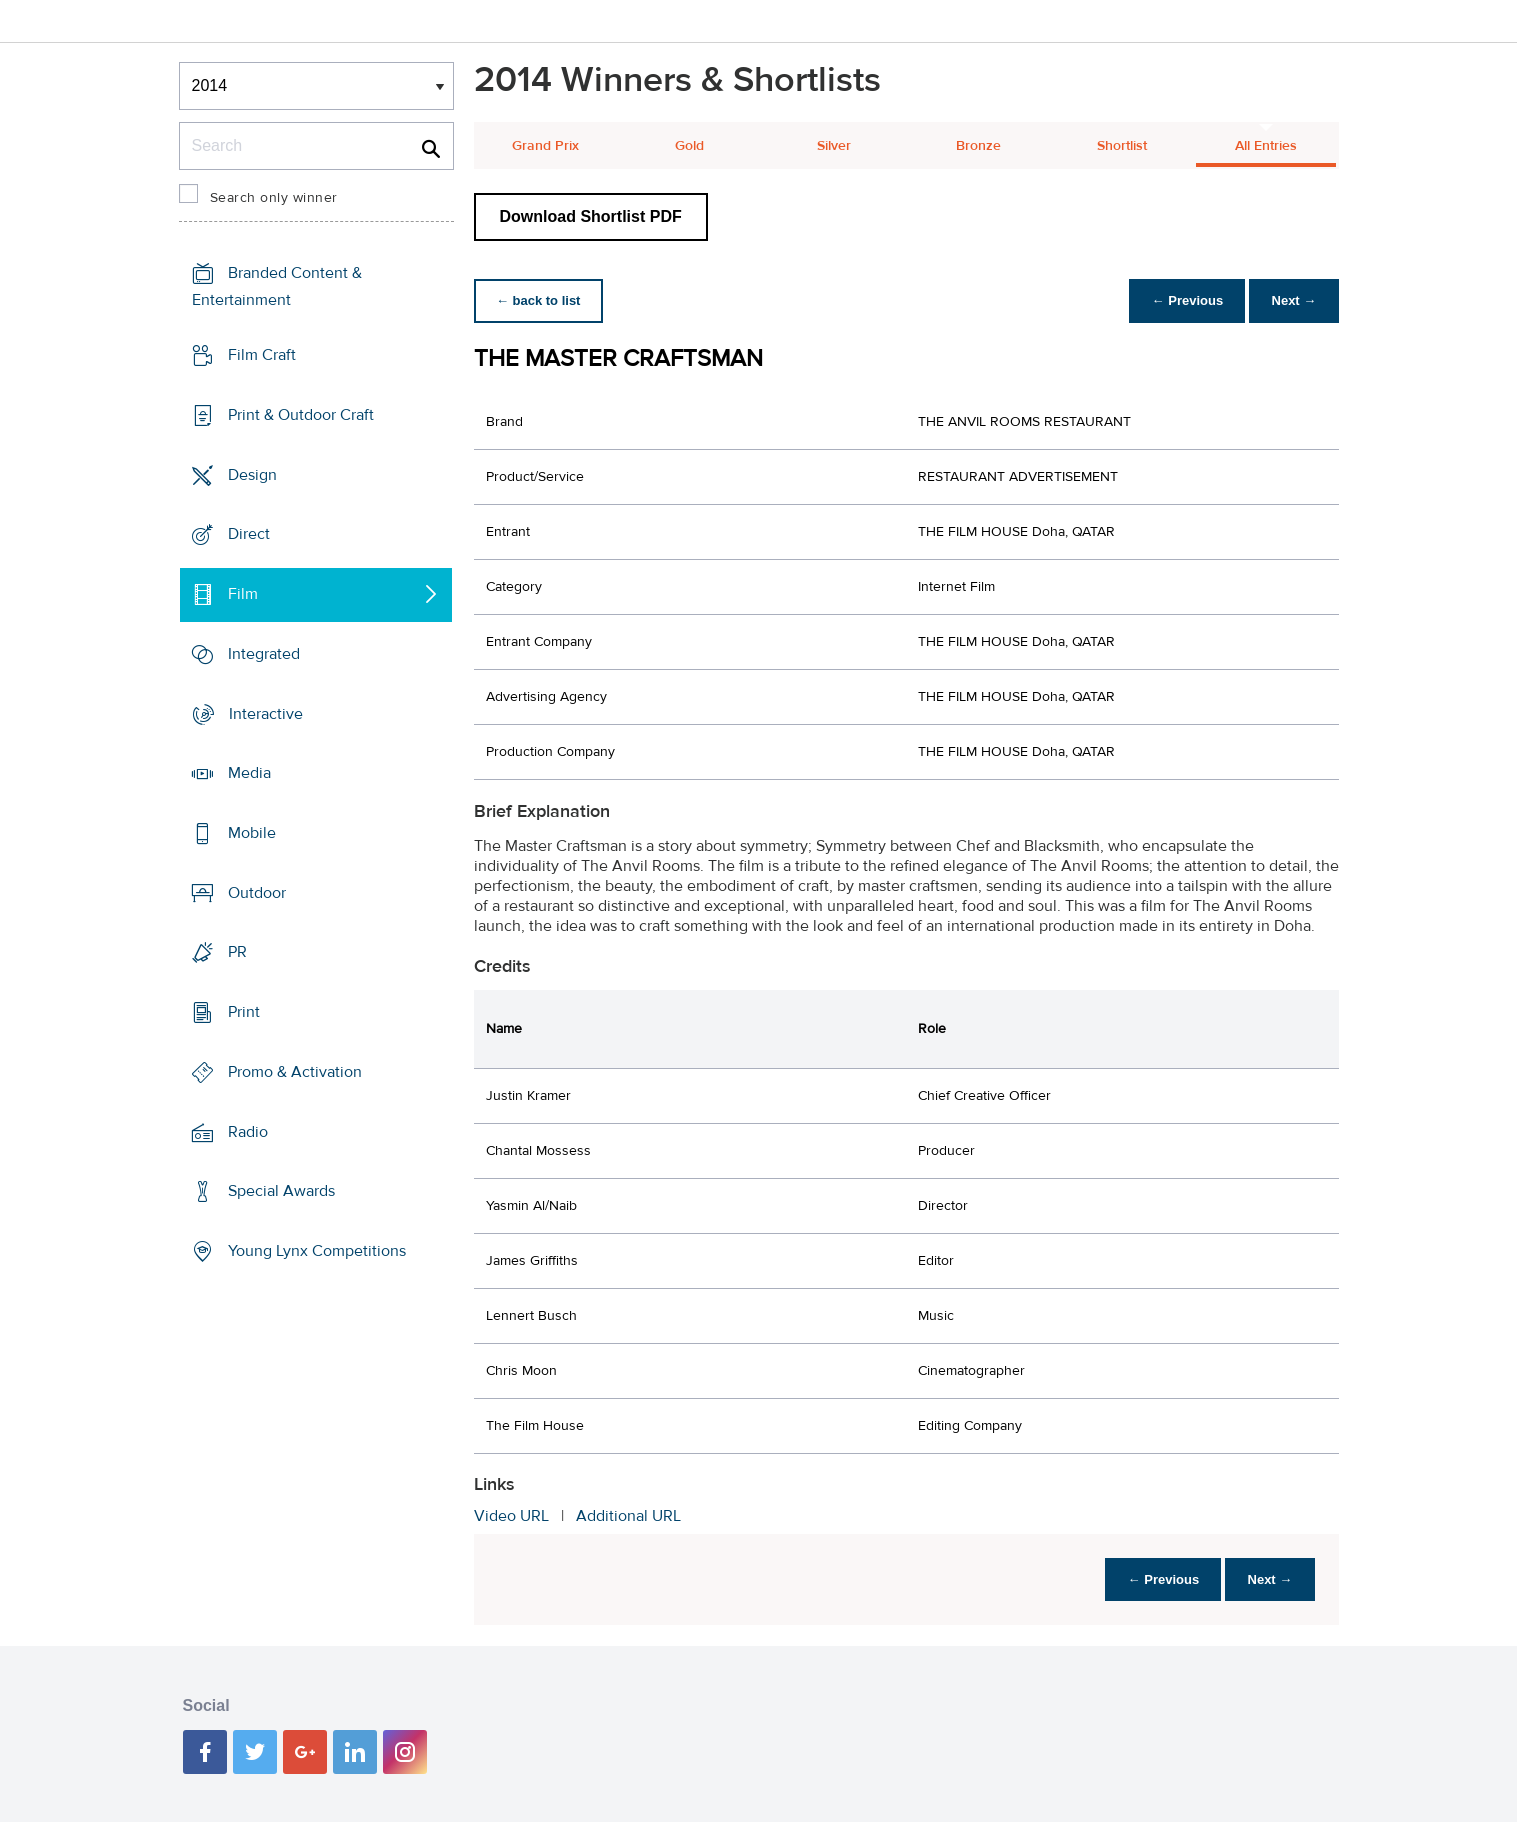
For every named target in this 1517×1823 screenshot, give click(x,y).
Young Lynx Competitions (317, 1251)
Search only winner (274, 198)
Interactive (266, 713)
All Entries (1266, 146)
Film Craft (262, 355)
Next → (1292, 300)
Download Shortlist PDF (591, 216)
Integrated (264, 654)
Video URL (511, 1516)
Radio (248, 1132)
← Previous (1182, 300)
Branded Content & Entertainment (277, 286)
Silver (834, 146)
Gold (689, 146)
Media (249, 773)
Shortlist (1122, 146)
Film (243, 594)
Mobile (252, 833)
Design (252, 474)
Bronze (978, 146)
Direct (249, 534)
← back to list (540, 300)
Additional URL (628, 1516)
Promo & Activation (295, 1072)
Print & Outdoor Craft (301, 415)
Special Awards (281, 1191)
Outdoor (257, 893)
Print (244, 1012)
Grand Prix (545, 146)
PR (237, 952)
